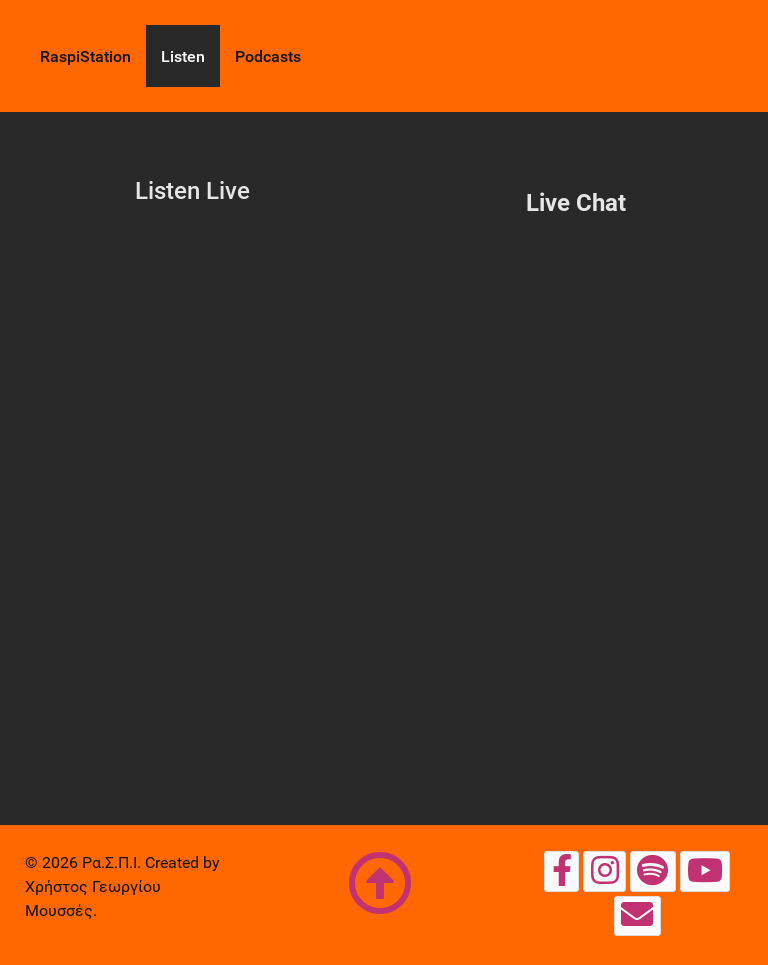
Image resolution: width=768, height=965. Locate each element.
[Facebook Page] (561, 871)
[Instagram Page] (604, 871)
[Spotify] (653, 871)
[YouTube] (705, 871)
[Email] (637, 916)
